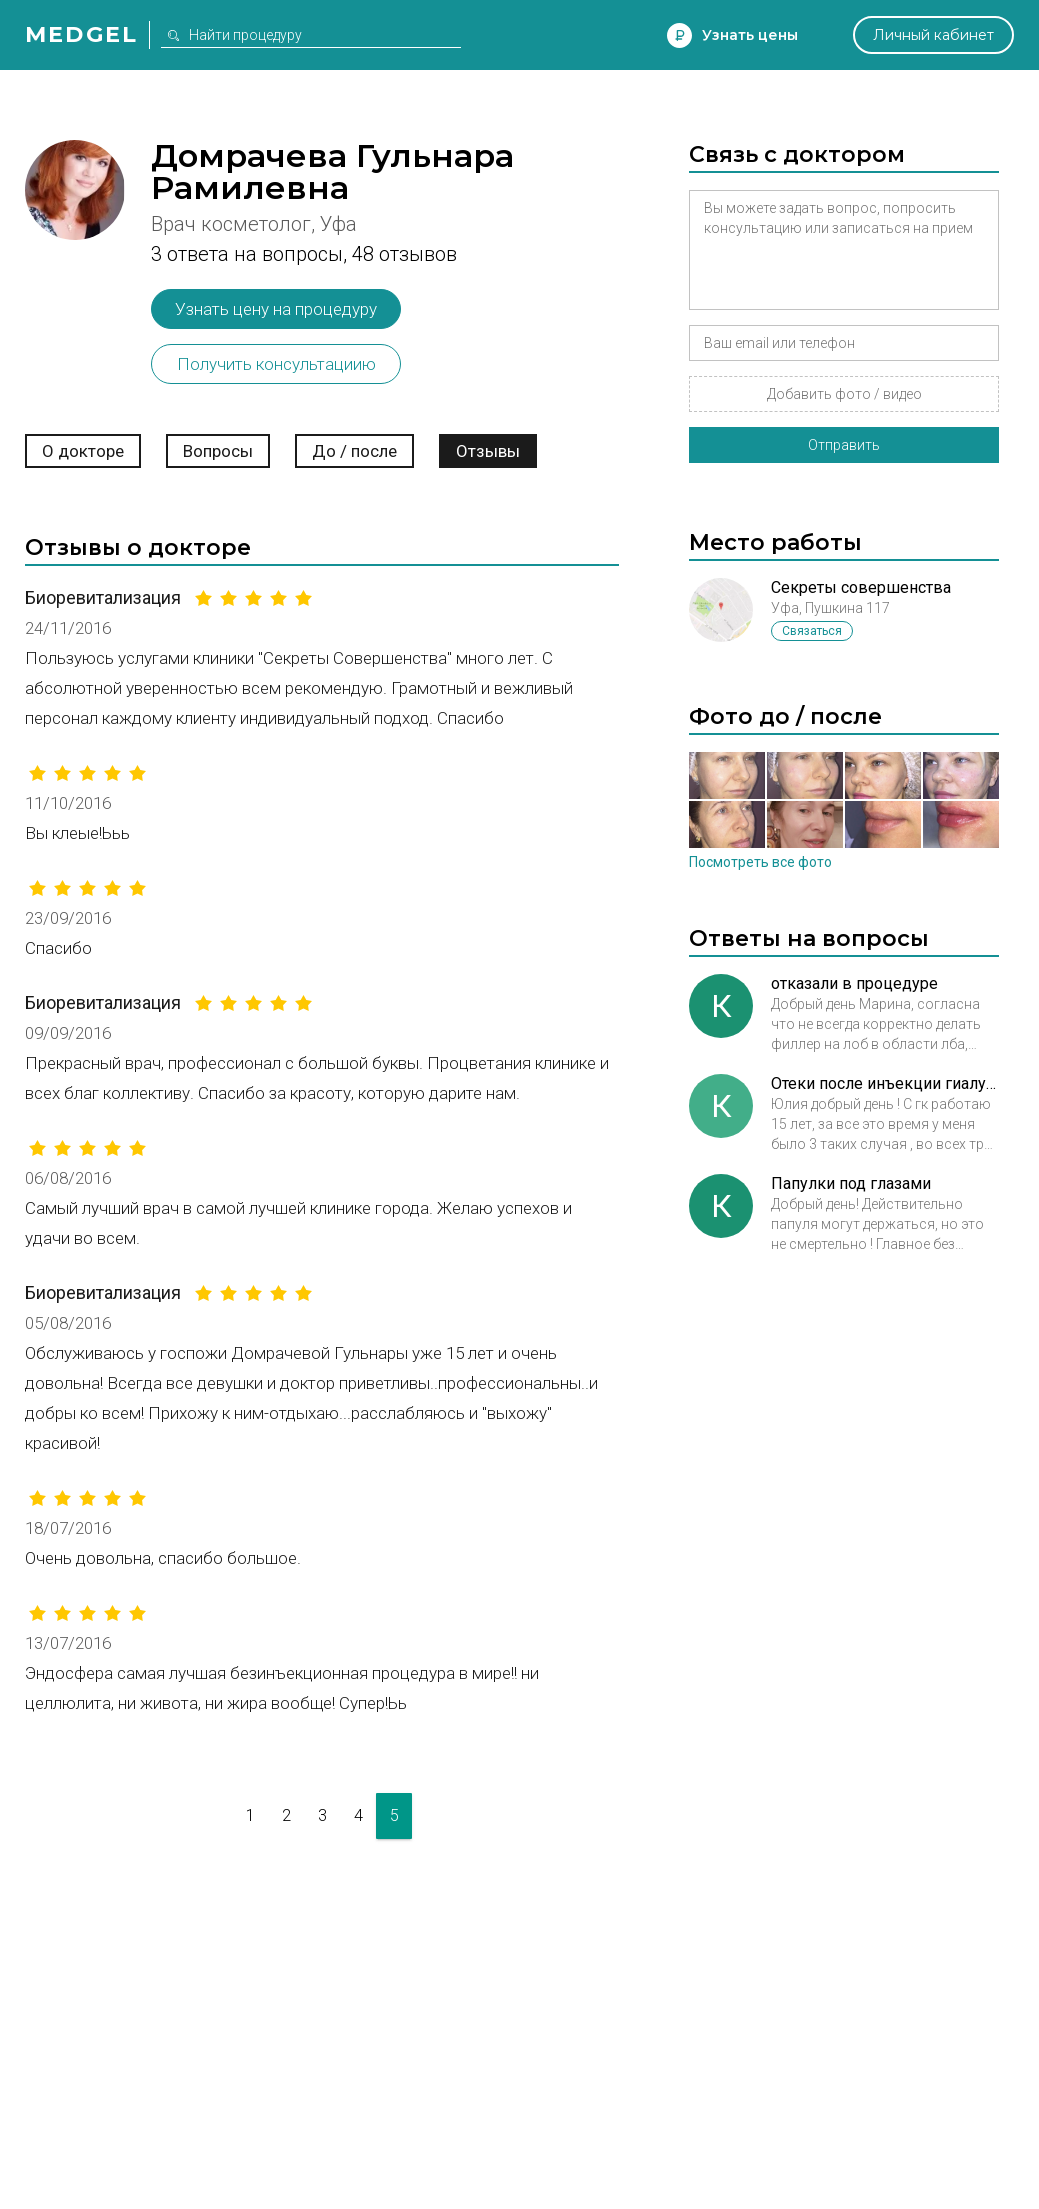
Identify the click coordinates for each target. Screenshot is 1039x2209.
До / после (354, 451)
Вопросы (218, 451)
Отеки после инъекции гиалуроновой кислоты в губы (885, 1083)
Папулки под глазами (851, 1183)
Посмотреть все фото (760, 862)
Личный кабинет (933, 35)
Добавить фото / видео (844, 394)
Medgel (81, 34)
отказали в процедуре (854, 983)
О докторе (83, 451)
